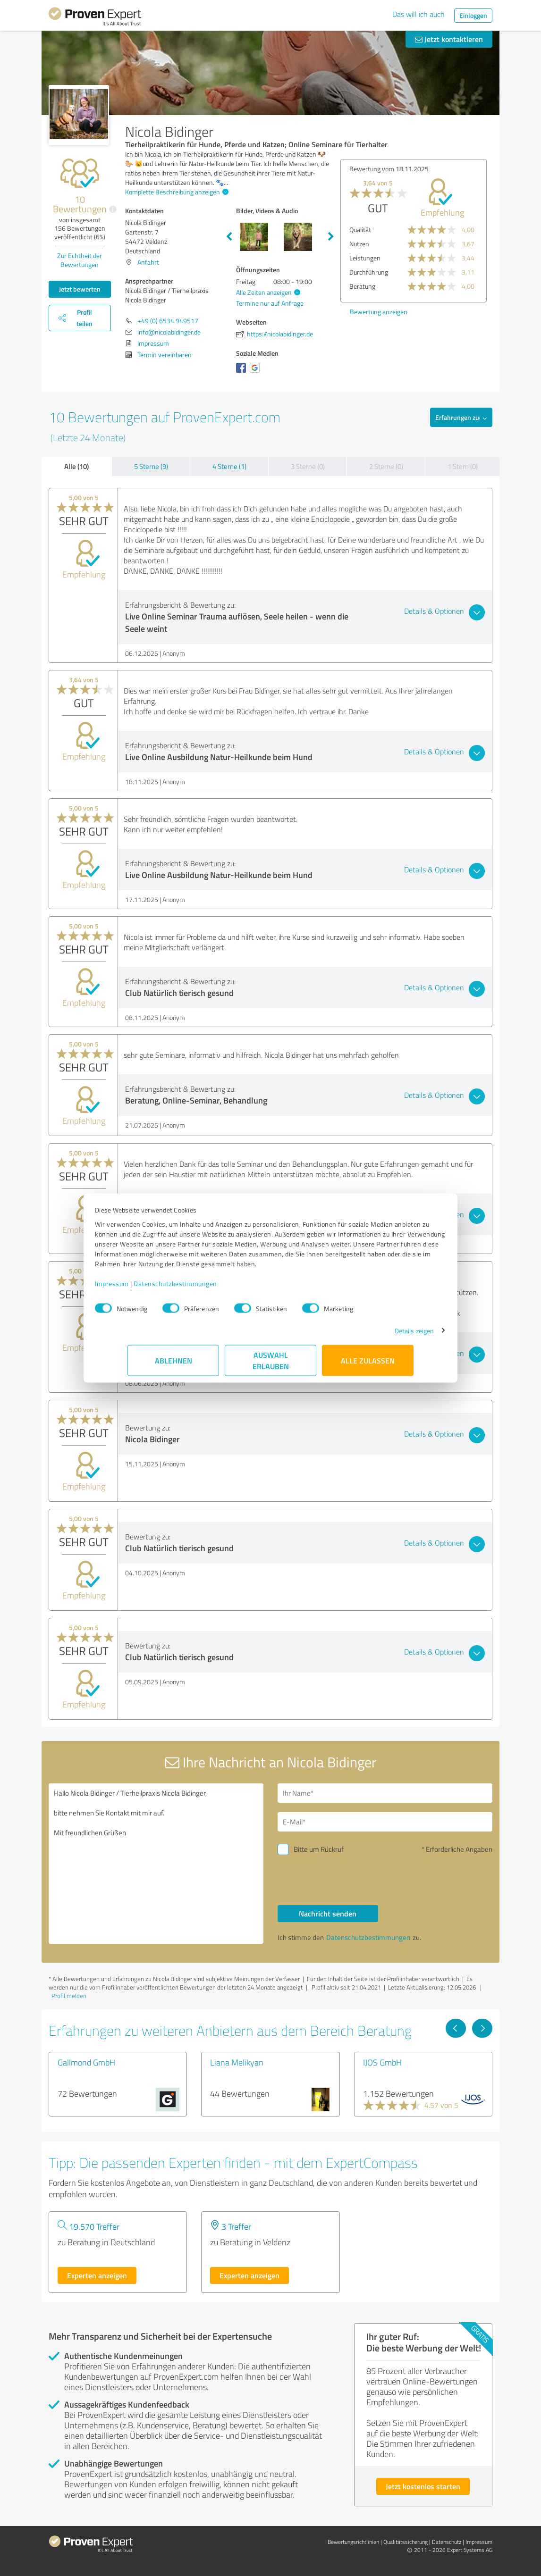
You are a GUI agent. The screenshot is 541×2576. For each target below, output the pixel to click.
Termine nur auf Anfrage (270, 303)
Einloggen (473, 15)
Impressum (144, 1288)
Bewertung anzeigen (378, 311)
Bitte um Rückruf (319, 1849)
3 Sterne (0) (308, 466)
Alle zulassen (368, 1365)
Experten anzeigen (97, 2275)
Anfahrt (148, 262)
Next (331, 237)
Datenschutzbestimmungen (208, 1288)
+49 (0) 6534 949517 (167, 320)
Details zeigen (381, 1335)
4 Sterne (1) (229, 466)
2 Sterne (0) (386, 466)
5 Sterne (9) (151, 466)
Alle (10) (76, 466)
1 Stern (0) (463, 466)
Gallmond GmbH (86, 2062)
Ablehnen (173, 1365)
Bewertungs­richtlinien (353, 2542)
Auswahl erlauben (271, 1365)
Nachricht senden (327, 1913)
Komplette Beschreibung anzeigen (175, 191)
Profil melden (68, 1995)
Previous (229, 237)
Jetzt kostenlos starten (423, 2486)
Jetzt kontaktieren (449, 38)
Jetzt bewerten (80, 288)
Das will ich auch (418, 14)
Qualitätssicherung (405, 2542)
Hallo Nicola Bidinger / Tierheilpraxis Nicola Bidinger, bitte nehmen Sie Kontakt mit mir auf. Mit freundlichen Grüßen (156, 1863)
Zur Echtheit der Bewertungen (79, 260)
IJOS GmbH (382, 2062)
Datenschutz (446, 2542)
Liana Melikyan (236, 2062)
